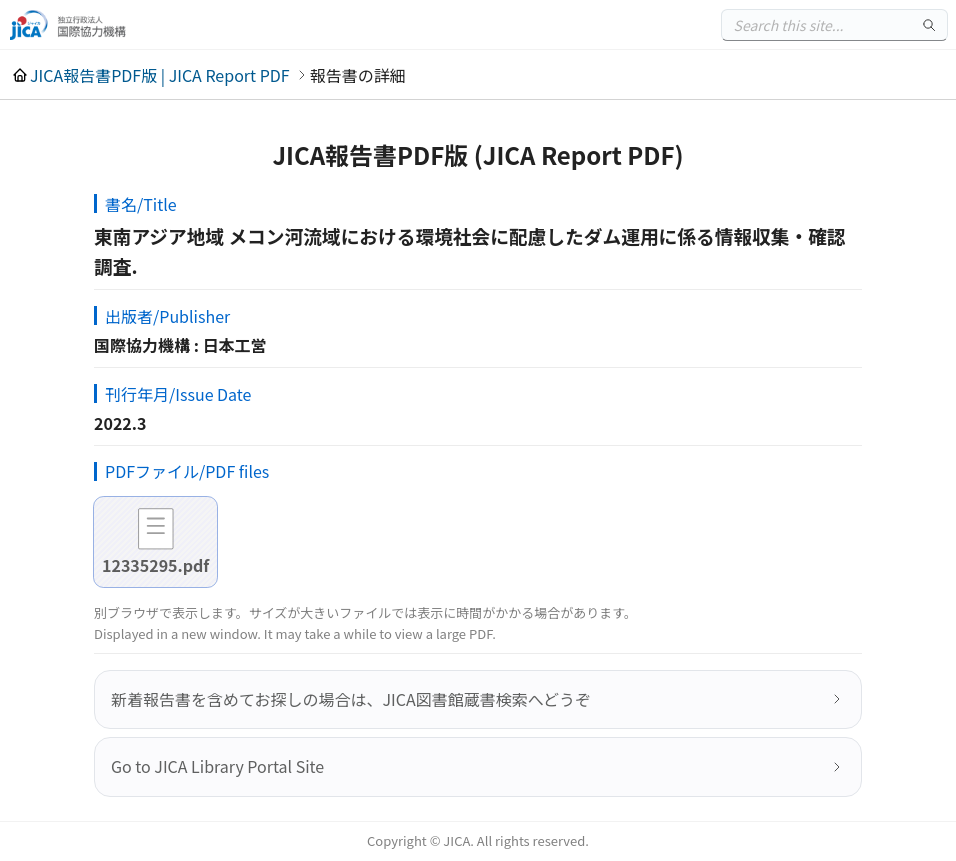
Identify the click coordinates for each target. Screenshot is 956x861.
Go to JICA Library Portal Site (217, 766)
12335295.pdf (155, 565)
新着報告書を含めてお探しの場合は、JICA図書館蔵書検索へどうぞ (351, 699)
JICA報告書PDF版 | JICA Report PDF (160, 75)
